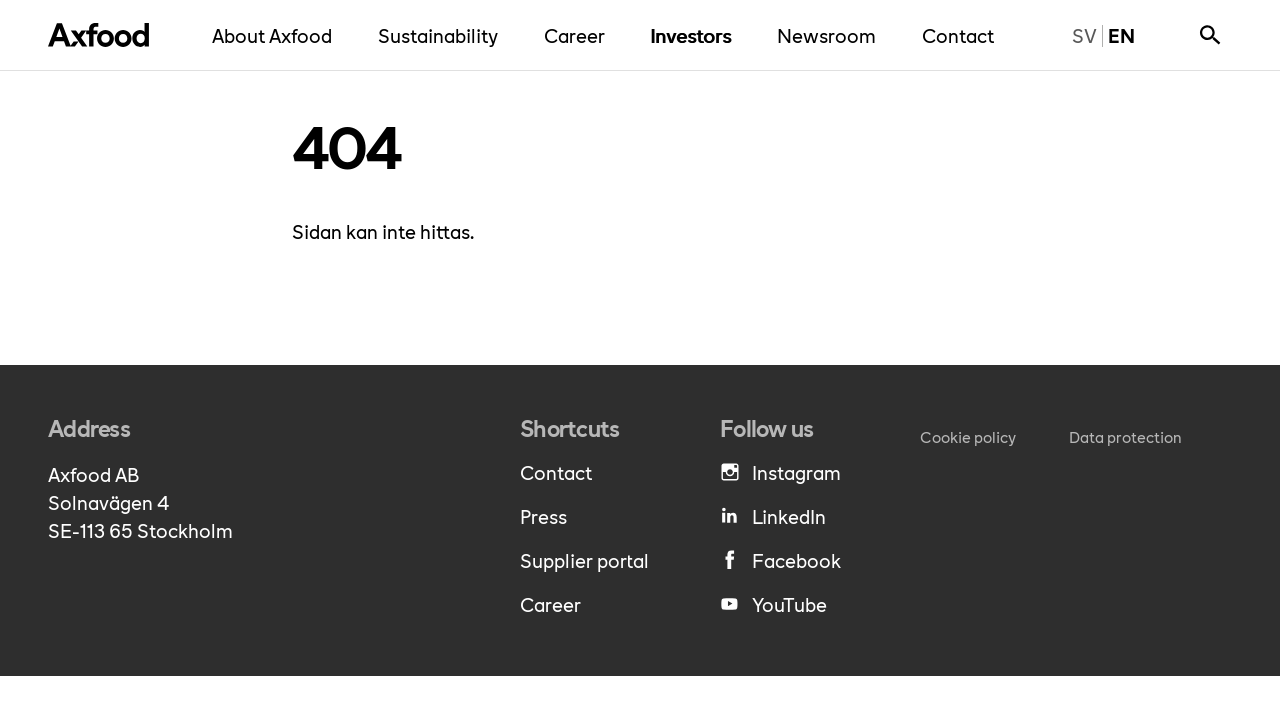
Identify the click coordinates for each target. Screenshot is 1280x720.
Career (579, 34)
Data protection (1125, 436)
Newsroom (831, 34)
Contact (963, 34)
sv (1077, 35)
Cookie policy (968, 436)
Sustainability (443, 34)
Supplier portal (584, 560)
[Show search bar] (1210, 35)
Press (543, 516)
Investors (695, 34)
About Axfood (277, 34)
